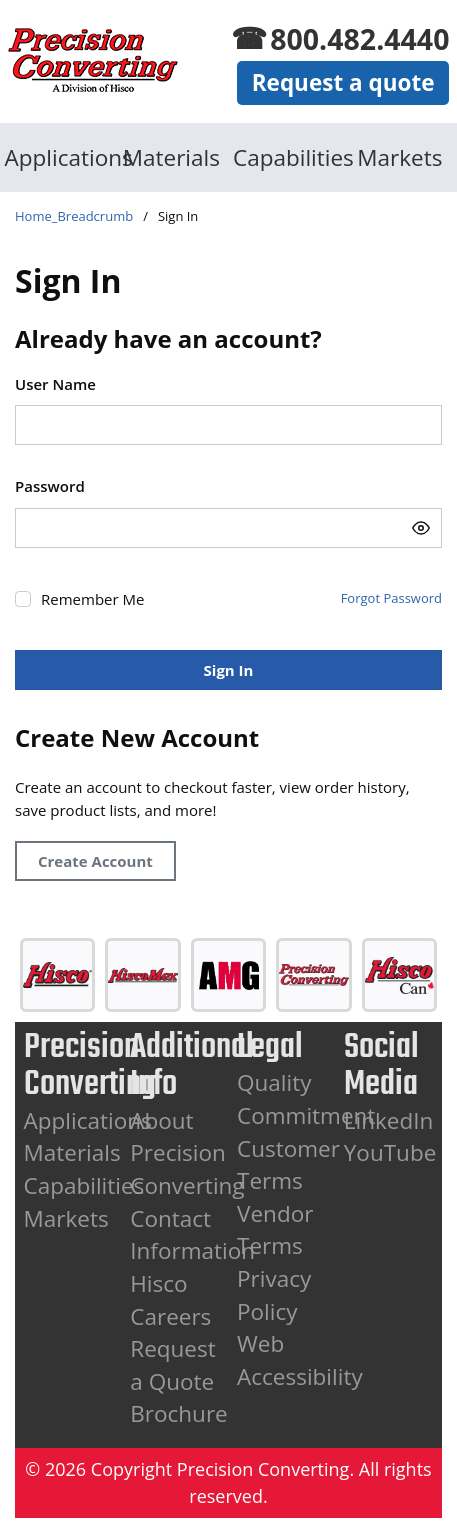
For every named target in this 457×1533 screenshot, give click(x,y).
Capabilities (285, 157)
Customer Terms (288, 1165)
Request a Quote (172, 1365)
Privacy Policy (274, 1295)
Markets (399, 157)
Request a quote (343, 82)
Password (50, 486)
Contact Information (192, 1235)
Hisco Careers (170, 1300)
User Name (55, 384)
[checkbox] (23, 599)
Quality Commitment (306, 1099)
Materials (171, 157)
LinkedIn (389, 1120)
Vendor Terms (275, 1230)
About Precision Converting (187, 1153)
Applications (57, 157)
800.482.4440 (359, 39)
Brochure (178, 1413)
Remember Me (92, 599)
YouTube (390, 1152)
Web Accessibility (300, 1360)
